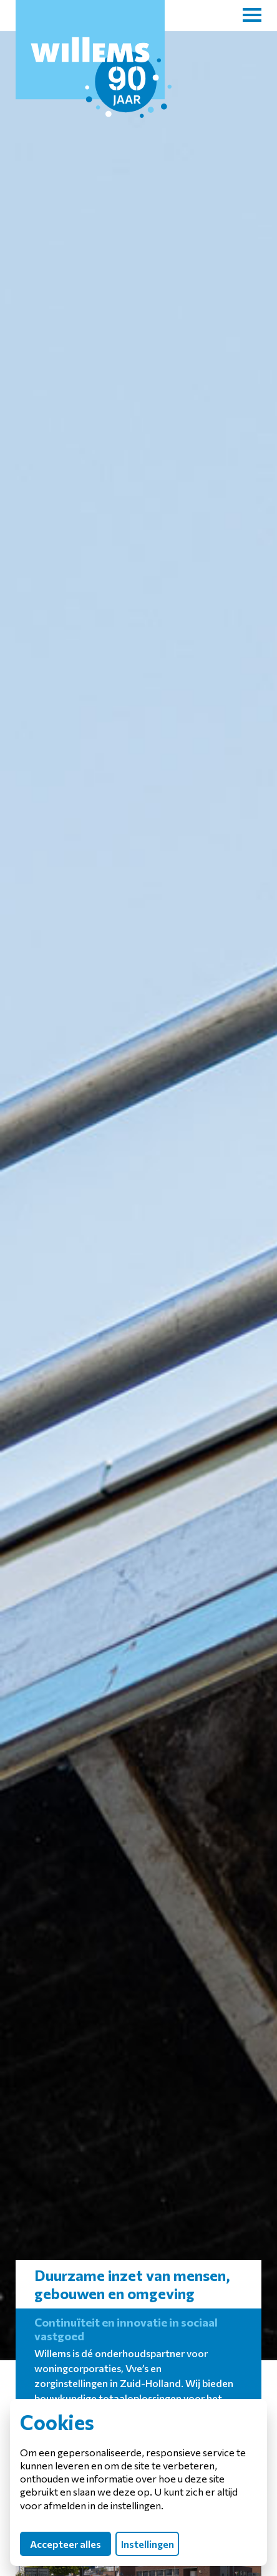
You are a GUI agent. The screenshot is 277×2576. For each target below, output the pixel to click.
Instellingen (147, 2544)
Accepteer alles (65, 2544)
